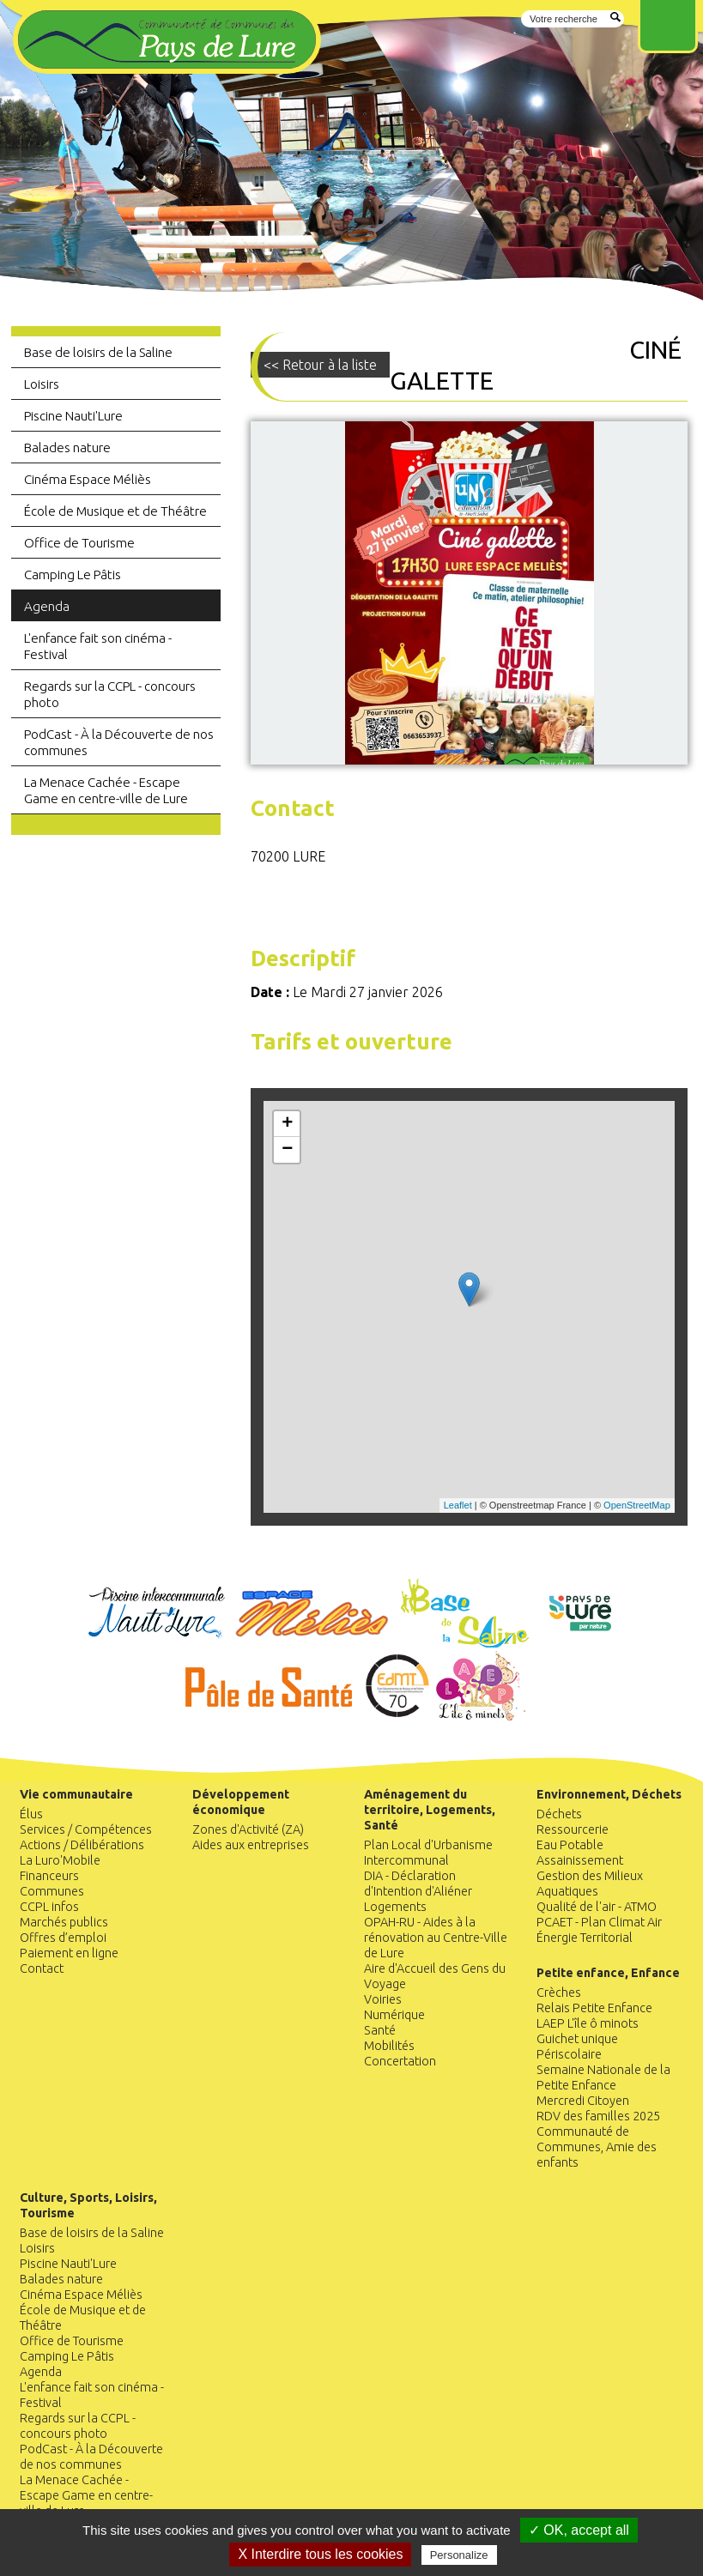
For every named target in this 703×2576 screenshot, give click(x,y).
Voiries (383, 1999)
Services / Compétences (86, 1829)
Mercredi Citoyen (582, 2100)
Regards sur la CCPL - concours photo (110, 694)
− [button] (287, 1150)
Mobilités (389, 2046)
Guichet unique (577, 2039)
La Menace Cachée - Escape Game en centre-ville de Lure (106, 790)
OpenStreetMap (636, 1505)
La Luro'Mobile (60, 1860)
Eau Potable (569, 1845)
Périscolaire (569, 2054)
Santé (380, 2030)
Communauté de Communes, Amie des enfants (596, 2147)
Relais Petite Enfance (594, 2008)
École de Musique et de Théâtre (115, 511)
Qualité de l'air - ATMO (596, 1907)
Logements (395, 1907)
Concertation (400, 2061)
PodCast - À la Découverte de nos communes (119, 742)
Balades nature (67, 447)
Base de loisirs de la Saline (98, 352)
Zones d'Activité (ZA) (248, 1829)
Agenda (47, 606)
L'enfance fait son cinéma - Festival (98, 646)
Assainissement (579, 1860)
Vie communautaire (76, 1794)
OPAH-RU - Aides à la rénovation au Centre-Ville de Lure (435, 1937)
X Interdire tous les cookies (320, 2554)
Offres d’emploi (63, 1937)
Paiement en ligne (69, 1953)
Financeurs (49, 1876)
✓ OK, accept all (579, 2530)
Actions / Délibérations (82, 1845)
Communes (52, 1891)
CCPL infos (49, 1907)
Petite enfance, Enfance (608, 1973)
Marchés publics (64, 1922)
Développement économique (240, 1802)
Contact (42, 1968)
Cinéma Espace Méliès (87, 479)
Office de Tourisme (79, 542)
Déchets (559, 1814)
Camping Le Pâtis (72, 574)
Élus (31, 1814)
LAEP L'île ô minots (587, 2023)
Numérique (394, 2015)
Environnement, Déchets (609, 1794)
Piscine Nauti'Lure (73, 415)
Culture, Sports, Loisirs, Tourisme (88, 2205)
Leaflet (458, 1505)
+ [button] (287, 1124)
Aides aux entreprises (250, 1845)
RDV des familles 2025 (598, 2116)
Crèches (558, 1992)
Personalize (459, 2555)
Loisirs (41, 384)
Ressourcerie (572, 1829)
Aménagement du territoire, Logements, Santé (429, 1809)
